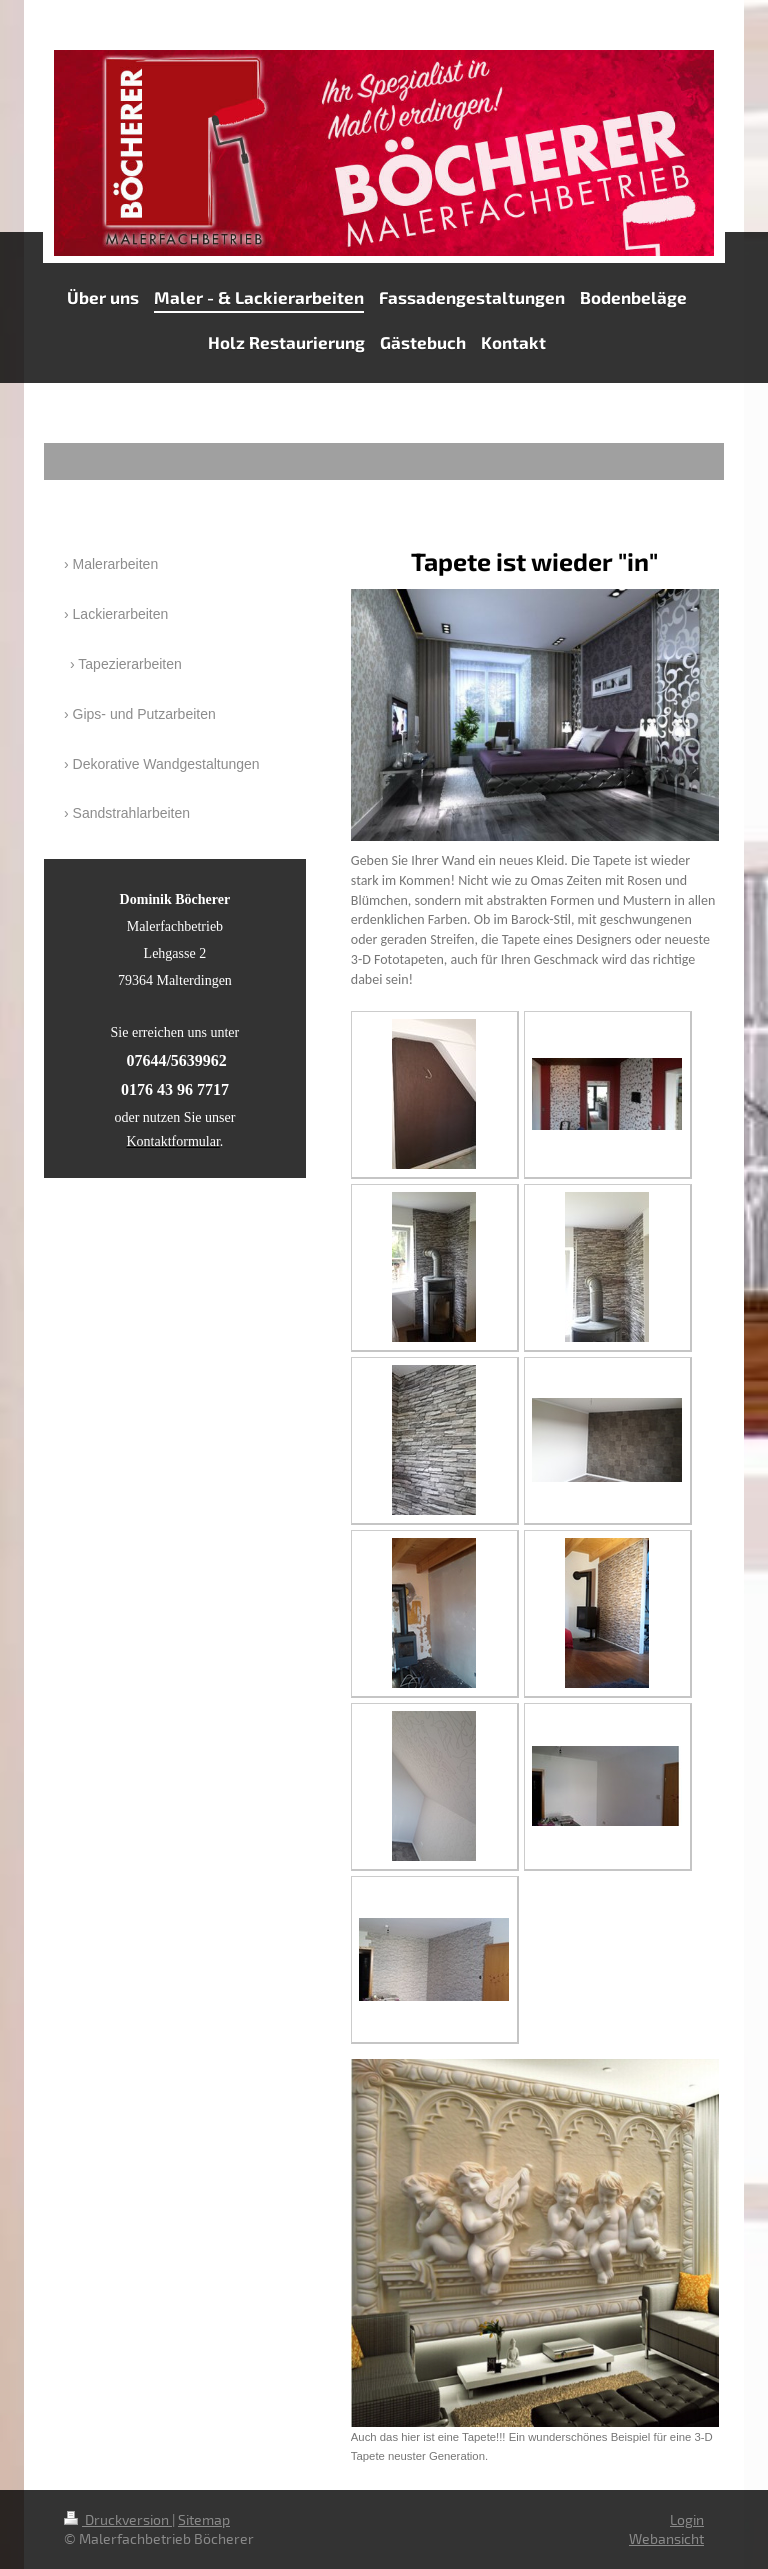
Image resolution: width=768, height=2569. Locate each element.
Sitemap (204, 2519)
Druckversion (118, 2519)
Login (687, 2519)
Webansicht (666, 2538)
